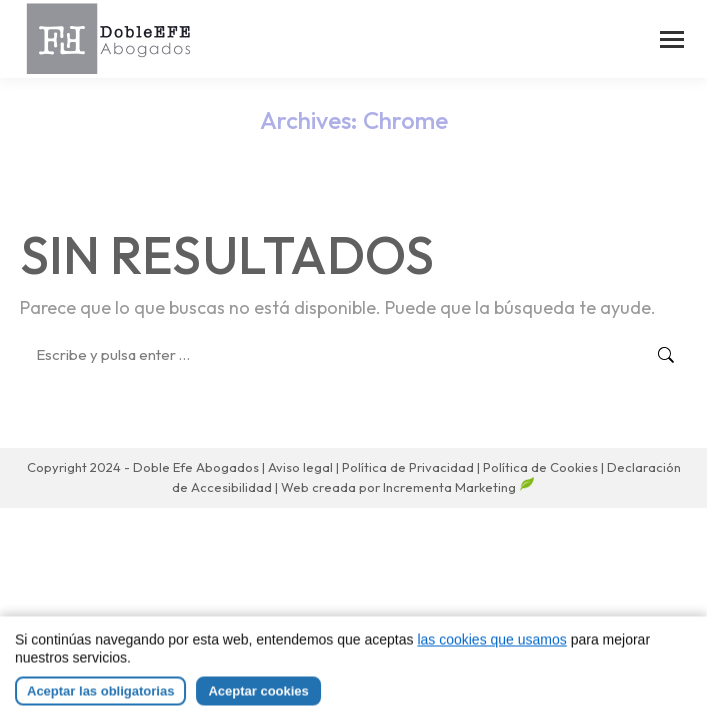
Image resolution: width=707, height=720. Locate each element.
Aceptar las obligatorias (100, 703)
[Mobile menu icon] (672, 39)
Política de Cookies (540, 467)
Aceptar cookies (258, 703)
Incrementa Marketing (459, 487)
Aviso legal (302, 467)
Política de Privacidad (409, 467)
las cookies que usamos (491, 652)
